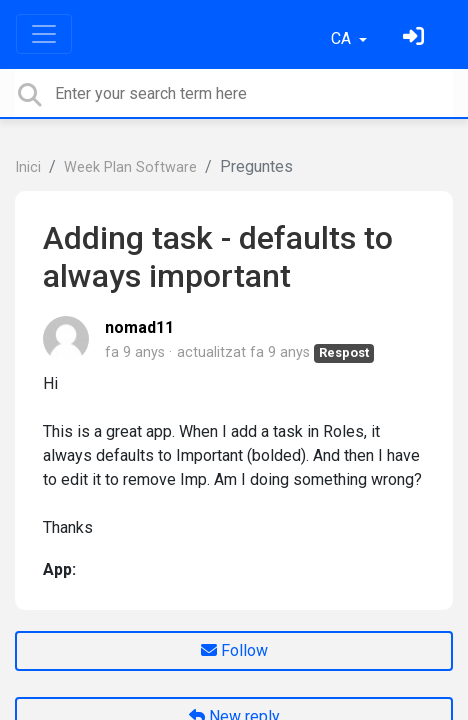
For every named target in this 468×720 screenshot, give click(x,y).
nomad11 (139, 327)
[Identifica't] (416, 38)
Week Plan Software (130, 167)
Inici (28, 167)
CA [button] (343, 38)
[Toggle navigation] (44, 34)
